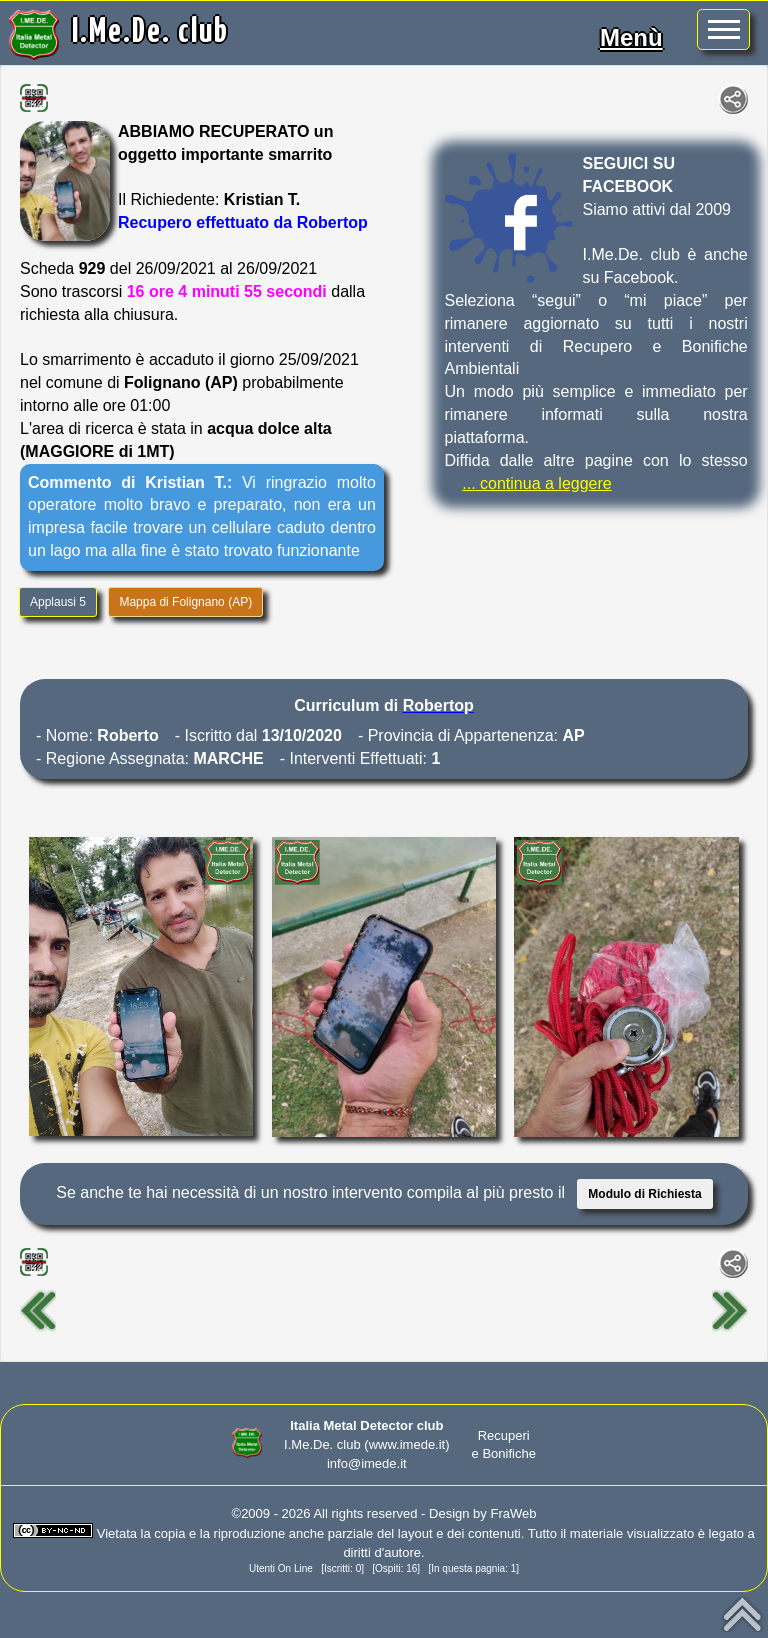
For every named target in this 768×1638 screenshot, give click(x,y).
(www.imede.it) (406, 1444)
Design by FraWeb (482, 1513)
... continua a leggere (536, 483)
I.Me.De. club (150, 32)
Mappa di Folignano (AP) (185, 602)
